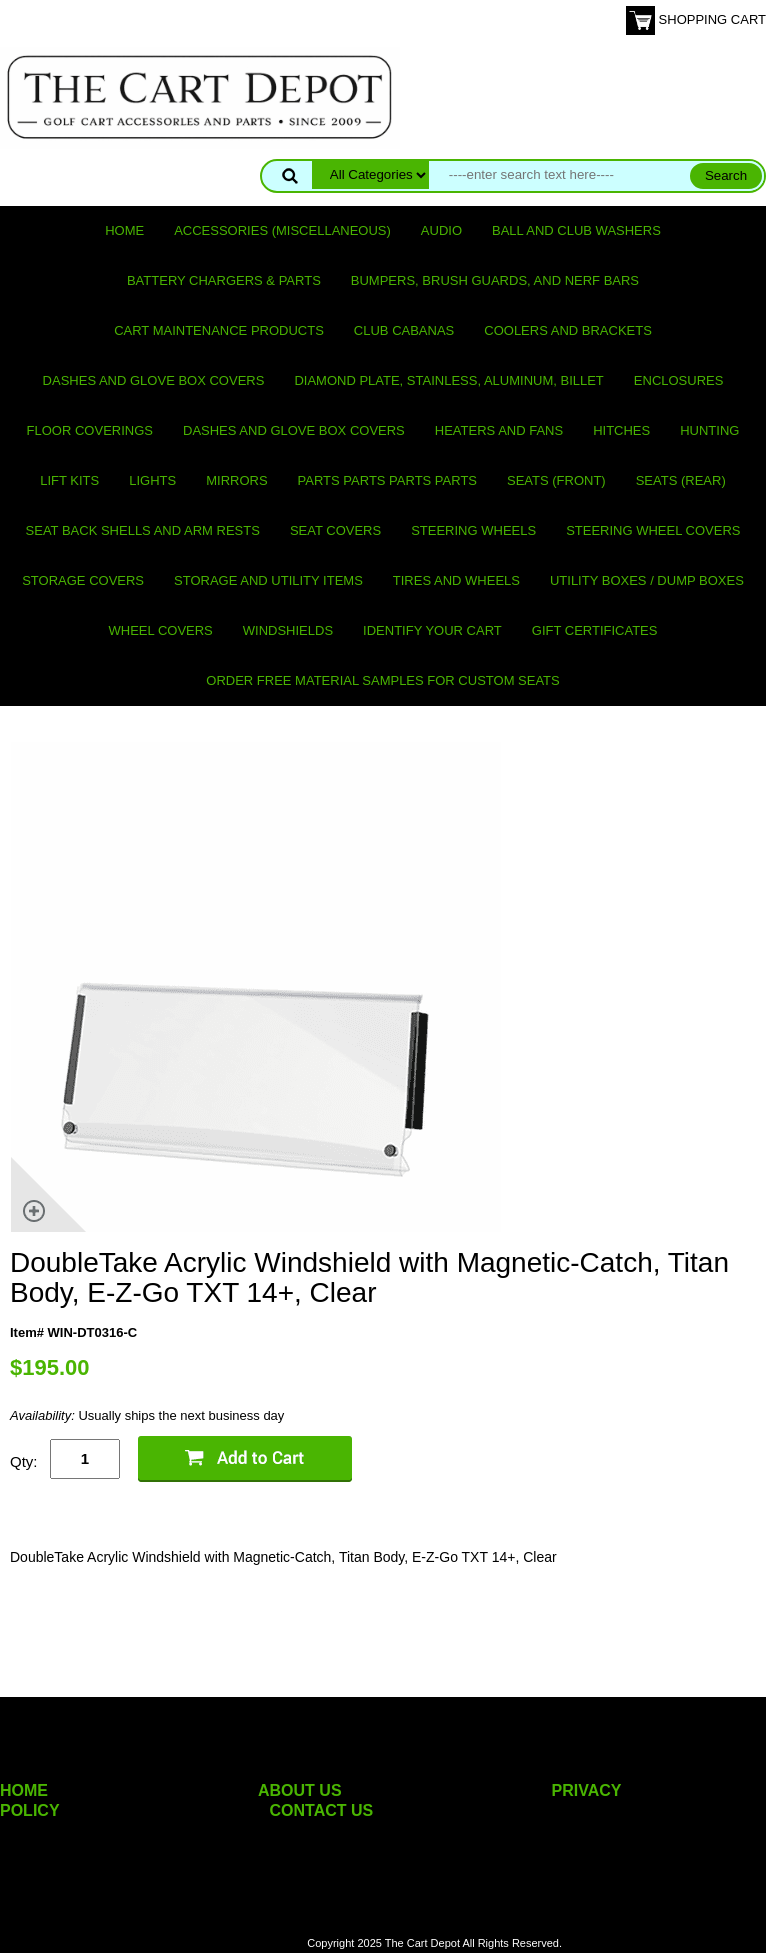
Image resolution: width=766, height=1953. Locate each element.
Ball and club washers (576, 230)
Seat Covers (335, 530)
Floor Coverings (90, 430)
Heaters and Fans (499, 430)
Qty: (24, 1461)
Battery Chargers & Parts (224, 280)
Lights (152, 480)
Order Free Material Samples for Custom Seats (382, 680)
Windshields (288, 630)
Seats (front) (556, 480)
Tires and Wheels (456, 580)
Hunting (709, 430)
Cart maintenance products (219, 330)
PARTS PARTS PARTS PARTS (387, 480)
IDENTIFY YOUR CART (432, 630)
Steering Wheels (473, 530)
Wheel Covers (161, 630)
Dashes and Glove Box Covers (154, 380)
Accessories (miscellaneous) (282, 230)
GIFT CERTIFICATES (595, 630)
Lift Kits (69, 480)
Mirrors (236, 480)
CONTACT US (322, 1810)
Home (124, 230)
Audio (441, 230)
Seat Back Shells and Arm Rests (143, 530)
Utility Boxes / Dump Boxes (647, 580)
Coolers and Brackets (568, 330)
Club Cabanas (404, 330)
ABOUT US (300, 1790)
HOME (24, 1790)
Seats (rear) (681, 480)
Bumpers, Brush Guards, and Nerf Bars (495, 280)
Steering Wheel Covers (653, 530)
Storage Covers (83, 580)
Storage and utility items (268, 580)
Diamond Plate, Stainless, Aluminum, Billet (448, 380)
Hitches (621, 430)
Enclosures (679, 380)
